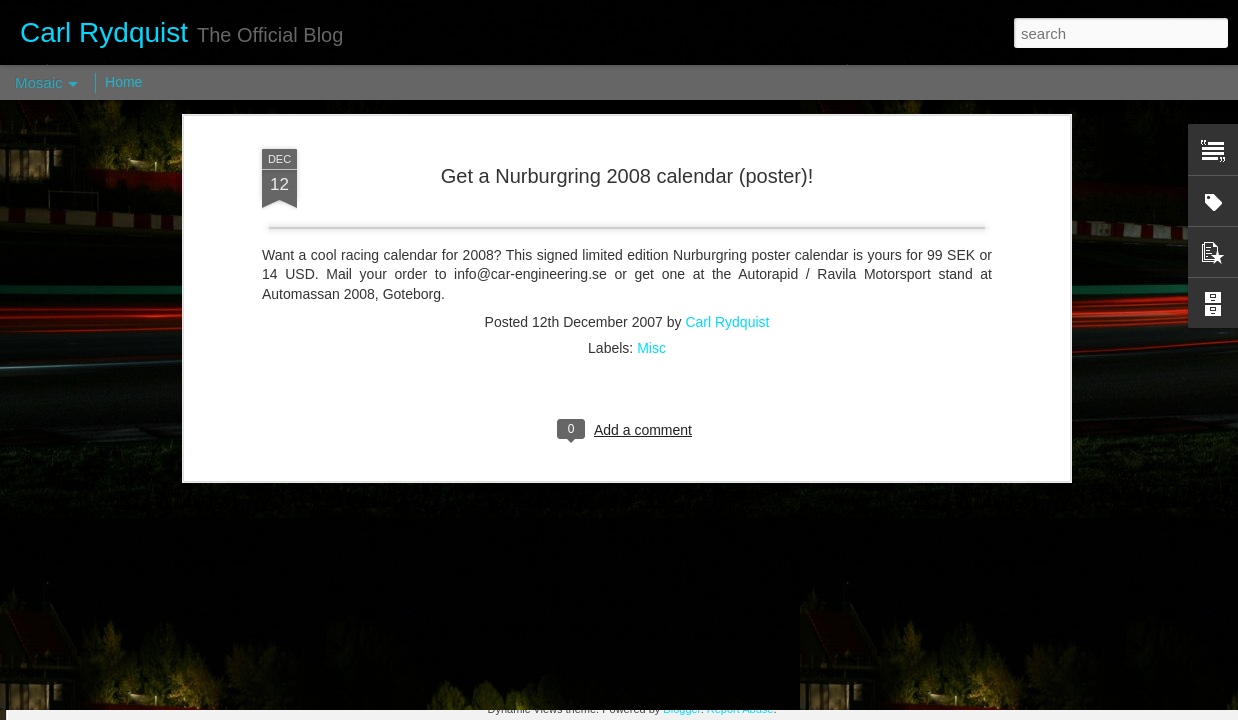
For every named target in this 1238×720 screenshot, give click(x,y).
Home (123, 82)
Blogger (681, 709)
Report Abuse (740, 709)
